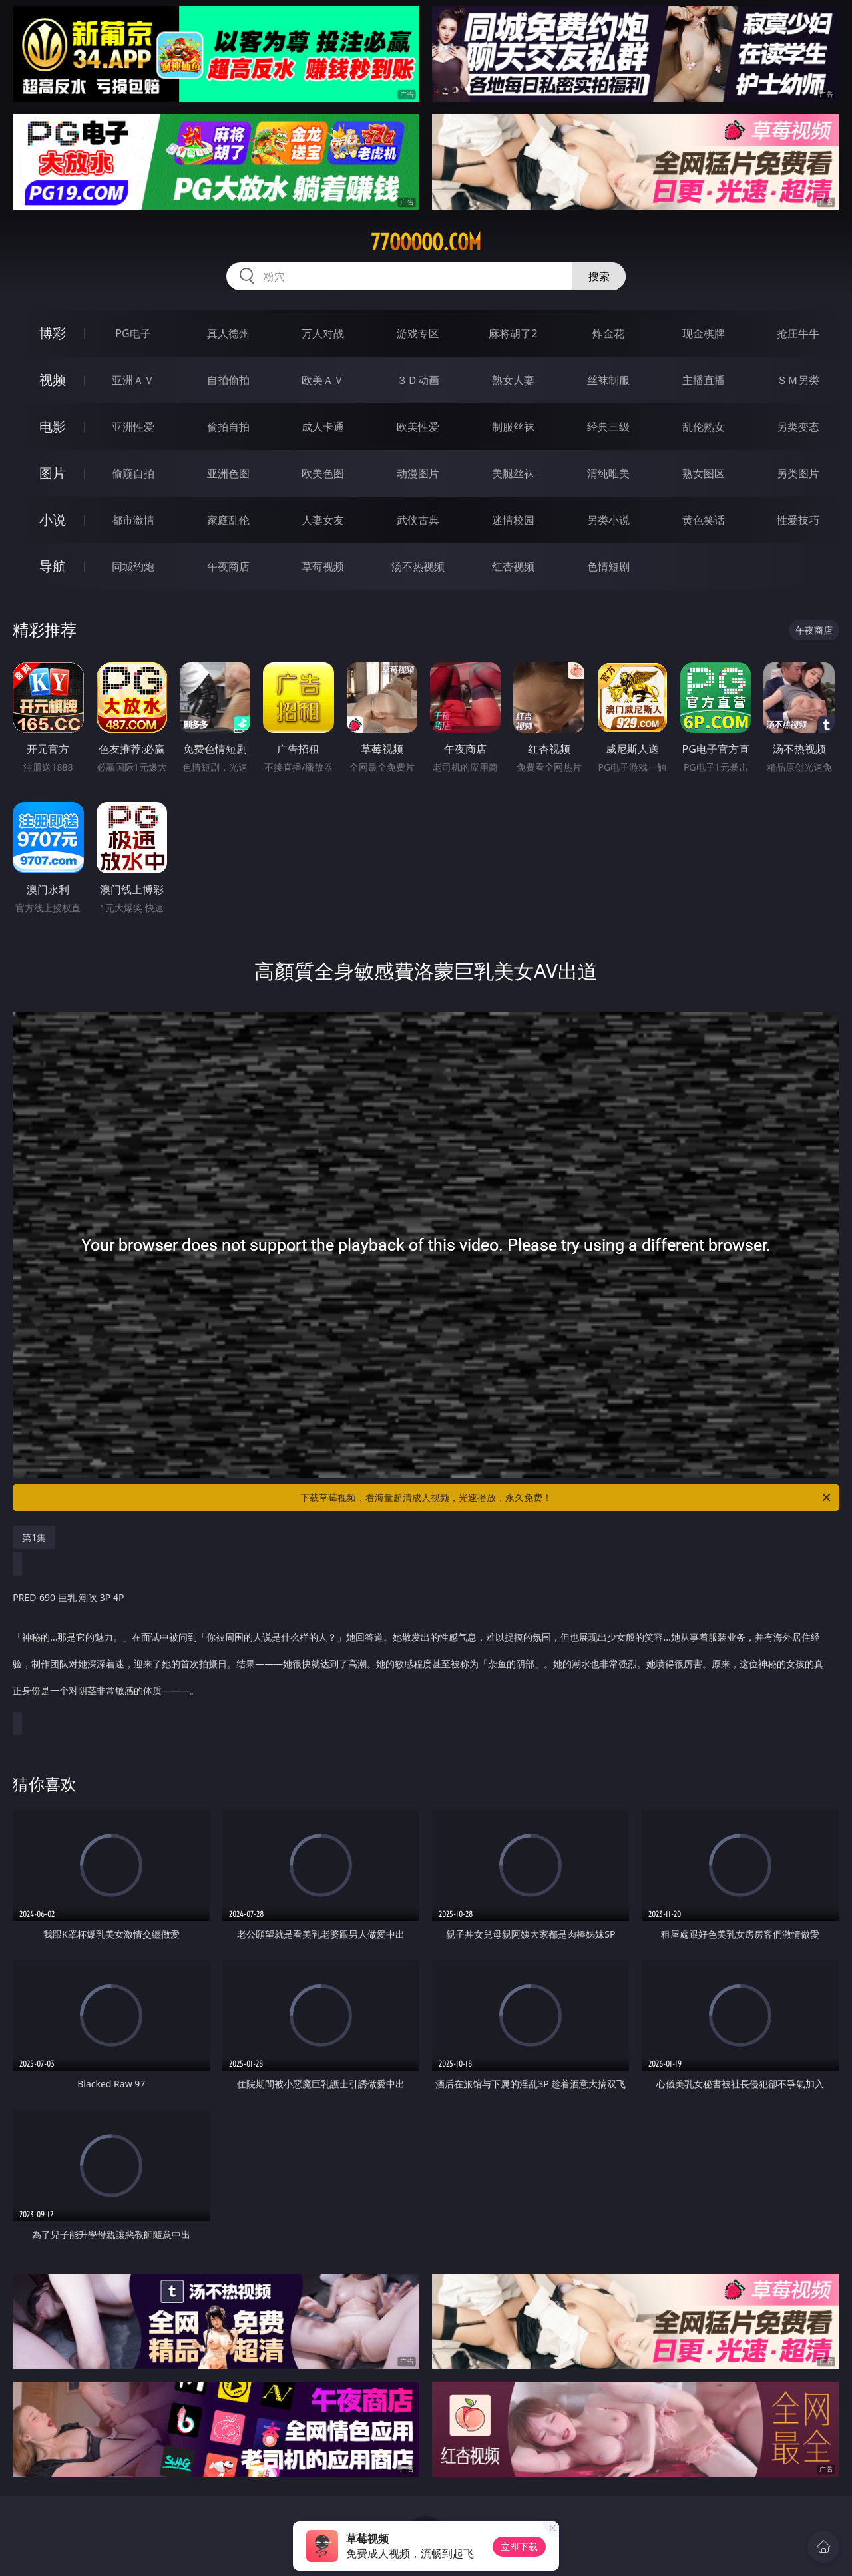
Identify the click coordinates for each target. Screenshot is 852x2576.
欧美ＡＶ (323, 380)
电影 (52, 426)
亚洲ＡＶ (133, 380)
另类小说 (608, 520)
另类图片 (798, 473)
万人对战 (323, 333)
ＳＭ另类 (798, 380)
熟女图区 (703, 473)
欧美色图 (323, 473)
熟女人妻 (513, 380)
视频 (52, 380)
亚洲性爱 (133, 426)
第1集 (34, 1537)
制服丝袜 (513, 426)
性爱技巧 (798, 520)
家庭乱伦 (228, 520)
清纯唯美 (608, 473)
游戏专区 (418, 333)
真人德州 (228, 333)
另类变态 (798, 426)
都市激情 (133, 520)
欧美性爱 (418, 426)
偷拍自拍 (228, 426)
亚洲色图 (228, 473)
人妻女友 (323, 520)
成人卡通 (323, 426)
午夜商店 (228, 566)
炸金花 (608, 333)
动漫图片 (418, 473)
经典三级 (608, 426)
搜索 (599, 276)
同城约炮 (133, 566)
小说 (52, 520)
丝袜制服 (608, 380)
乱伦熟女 (703, 426)
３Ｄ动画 (418, 380)
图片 (52, 473)
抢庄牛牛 (798, 333)
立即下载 (519, 2546)
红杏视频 (513, 566)
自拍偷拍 (228, 380)
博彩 (52, 333)
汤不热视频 (418, 566)
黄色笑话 (703, 520)
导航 (52, 566)
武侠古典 (418, 520)
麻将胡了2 (513, 333)
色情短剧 (608, 566)
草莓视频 (323, 566)
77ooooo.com (426, 242)
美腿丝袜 (513, 473)
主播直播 (703, 380)
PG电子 (132, 333)
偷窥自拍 (133, 473)
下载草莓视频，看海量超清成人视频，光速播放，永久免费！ (566, 1498)
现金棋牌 (703, 333)
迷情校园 (513, 520)
